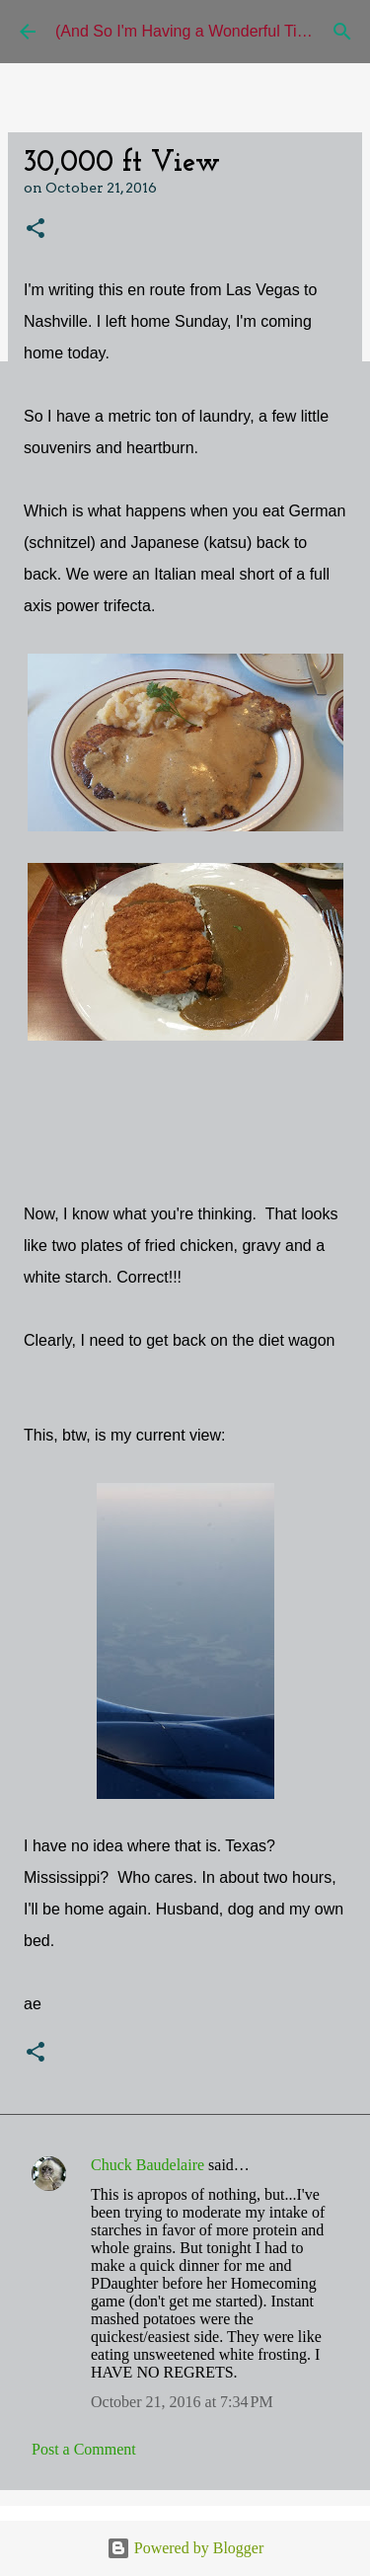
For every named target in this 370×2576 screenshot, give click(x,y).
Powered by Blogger (185, 2547)
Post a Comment (84, 2449)
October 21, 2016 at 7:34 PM (182, 2401)
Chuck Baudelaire (147, 2164)
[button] (35, 229)
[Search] (342, 31)
